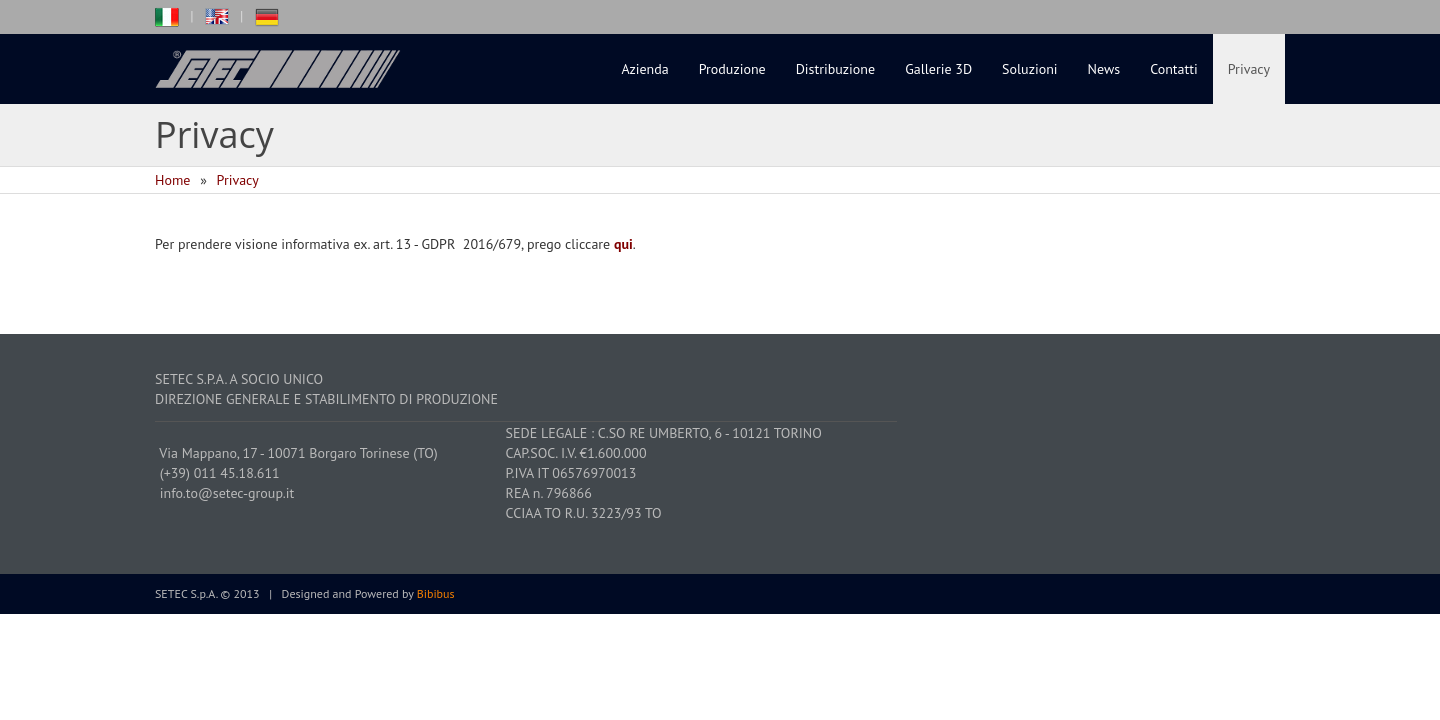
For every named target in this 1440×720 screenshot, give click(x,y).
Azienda (645, 69)
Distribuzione (835, 69)
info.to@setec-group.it (227, 493)
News (1104, 69)
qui (623, 244)
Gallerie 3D (938, 69)
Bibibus (436, 593)
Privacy (1249, 69)
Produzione (732, 69)
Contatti (1174, 69)
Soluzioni (1030, 69)
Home (172, 180)
